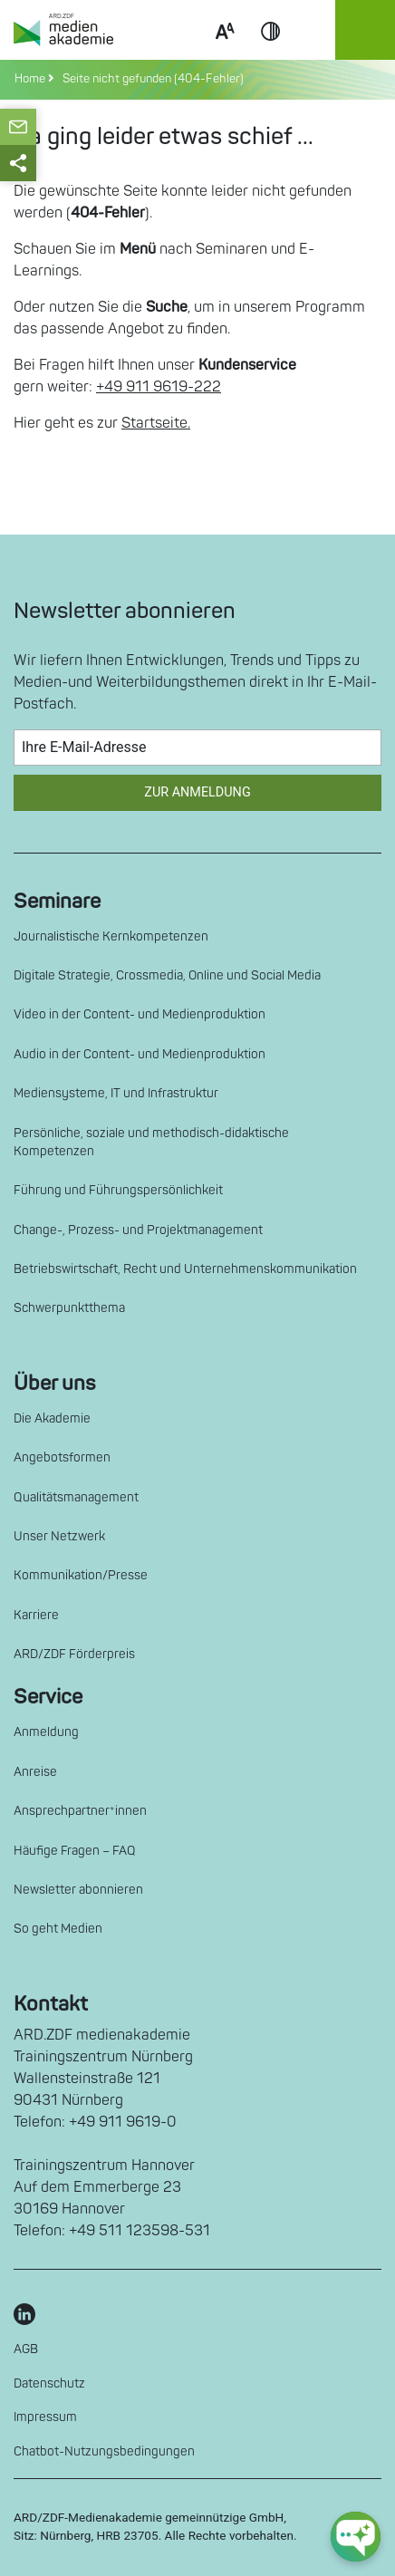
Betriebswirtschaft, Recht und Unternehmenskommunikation (185, 1269)
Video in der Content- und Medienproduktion (139, 1014)
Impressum (45, 2417)
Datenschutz (49, 2383)
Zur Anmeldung (197, 792)
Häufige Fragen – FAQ (75, 1850)
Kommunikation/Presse (81, 1575)
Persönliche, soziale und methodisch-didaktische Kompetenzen (151, 1142)
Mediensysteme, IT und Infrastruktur (116, 1093)
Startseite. (155, 423)
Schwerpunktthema (69, 1308)
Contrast (270, 52)
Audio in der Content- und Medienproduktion (139, 1054)
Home (31, 79)
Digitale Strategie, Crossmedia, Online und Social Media (167, 975)
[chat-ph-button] (356, 2537)
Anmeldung (46, 1732)
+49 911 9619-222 (158, 387)
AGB (26, 2349)
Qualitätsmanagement (76, 1497)
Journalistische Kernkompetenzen (111, 936)
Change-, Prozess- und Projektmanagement (138, 1230)
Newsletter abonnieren (78, 1889)
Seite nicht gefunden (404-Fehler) (150, 79)
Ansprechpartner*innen (80, 1811)
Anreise (35, 1772)
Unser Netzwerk (59, 1536)
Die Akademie (52, 1418)
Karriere (36, 1615)
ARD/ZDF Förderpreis (74, 1654)
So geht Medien (58, 1928)
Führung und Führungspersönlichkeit (118, 1190)
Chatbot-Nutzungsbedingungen (104, 2451)
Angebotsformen (62, 1457)
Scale (224, 52)
